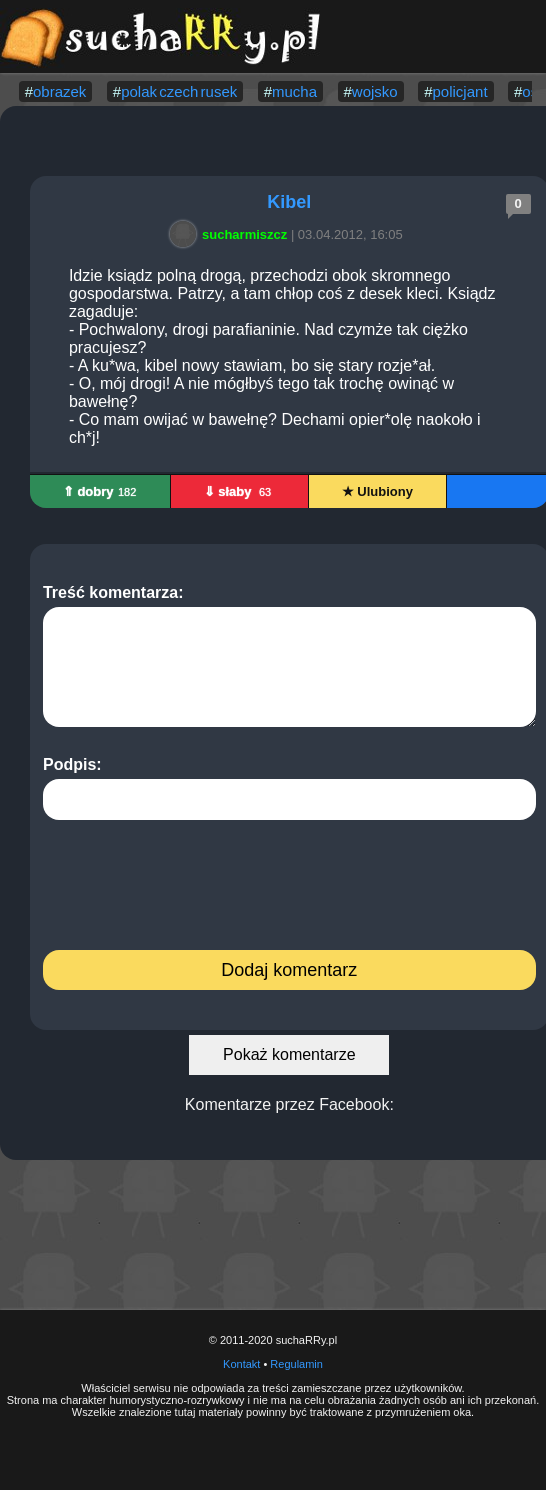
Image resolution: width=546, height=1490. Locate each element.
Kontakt (241, 1364)
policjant (460, 91)
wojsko (375, 91)
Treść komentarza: (289, 655)
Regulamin (296, 1364)
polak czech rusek (179, 91)
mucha (294, 91)
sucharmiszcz (231, 234)
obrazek (59, 91)
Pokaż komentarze (289, 1054)
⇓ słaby (239, 491)
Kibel (289, 202)
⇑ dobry (100, 491)
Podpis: (289, 788)
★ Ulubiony (377, 491)
